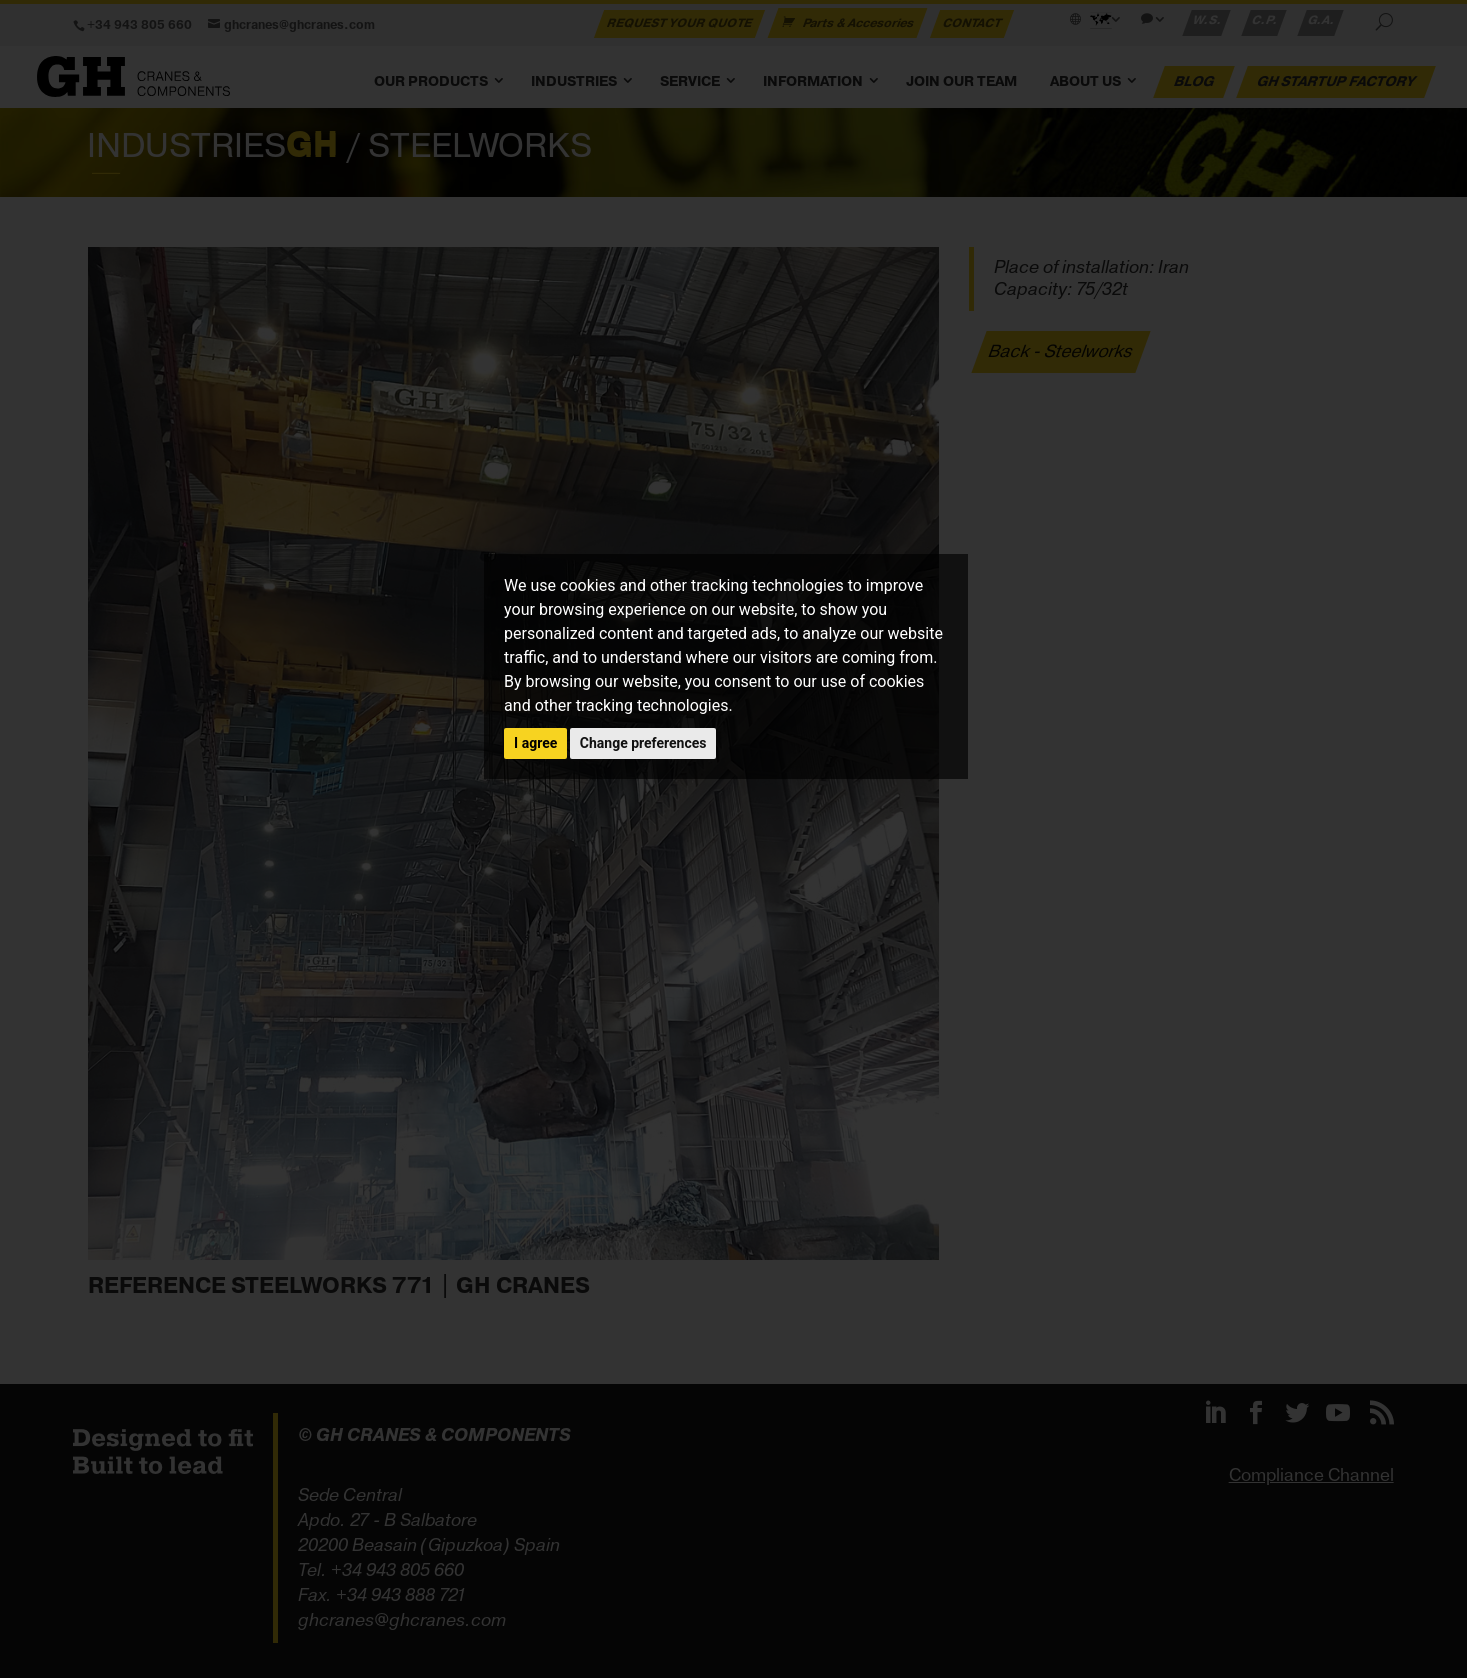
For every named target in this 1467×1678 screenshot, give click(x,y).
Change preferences (643, 743)
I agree (535, 743)
